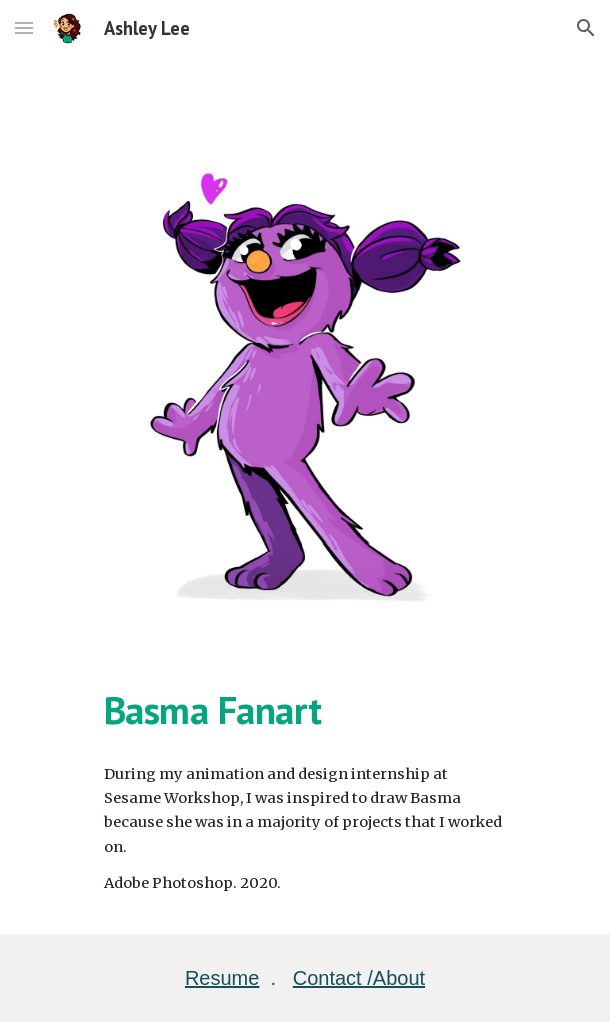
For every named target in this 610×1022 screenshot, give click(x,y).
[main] (305, 710)
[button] (24, 27)
